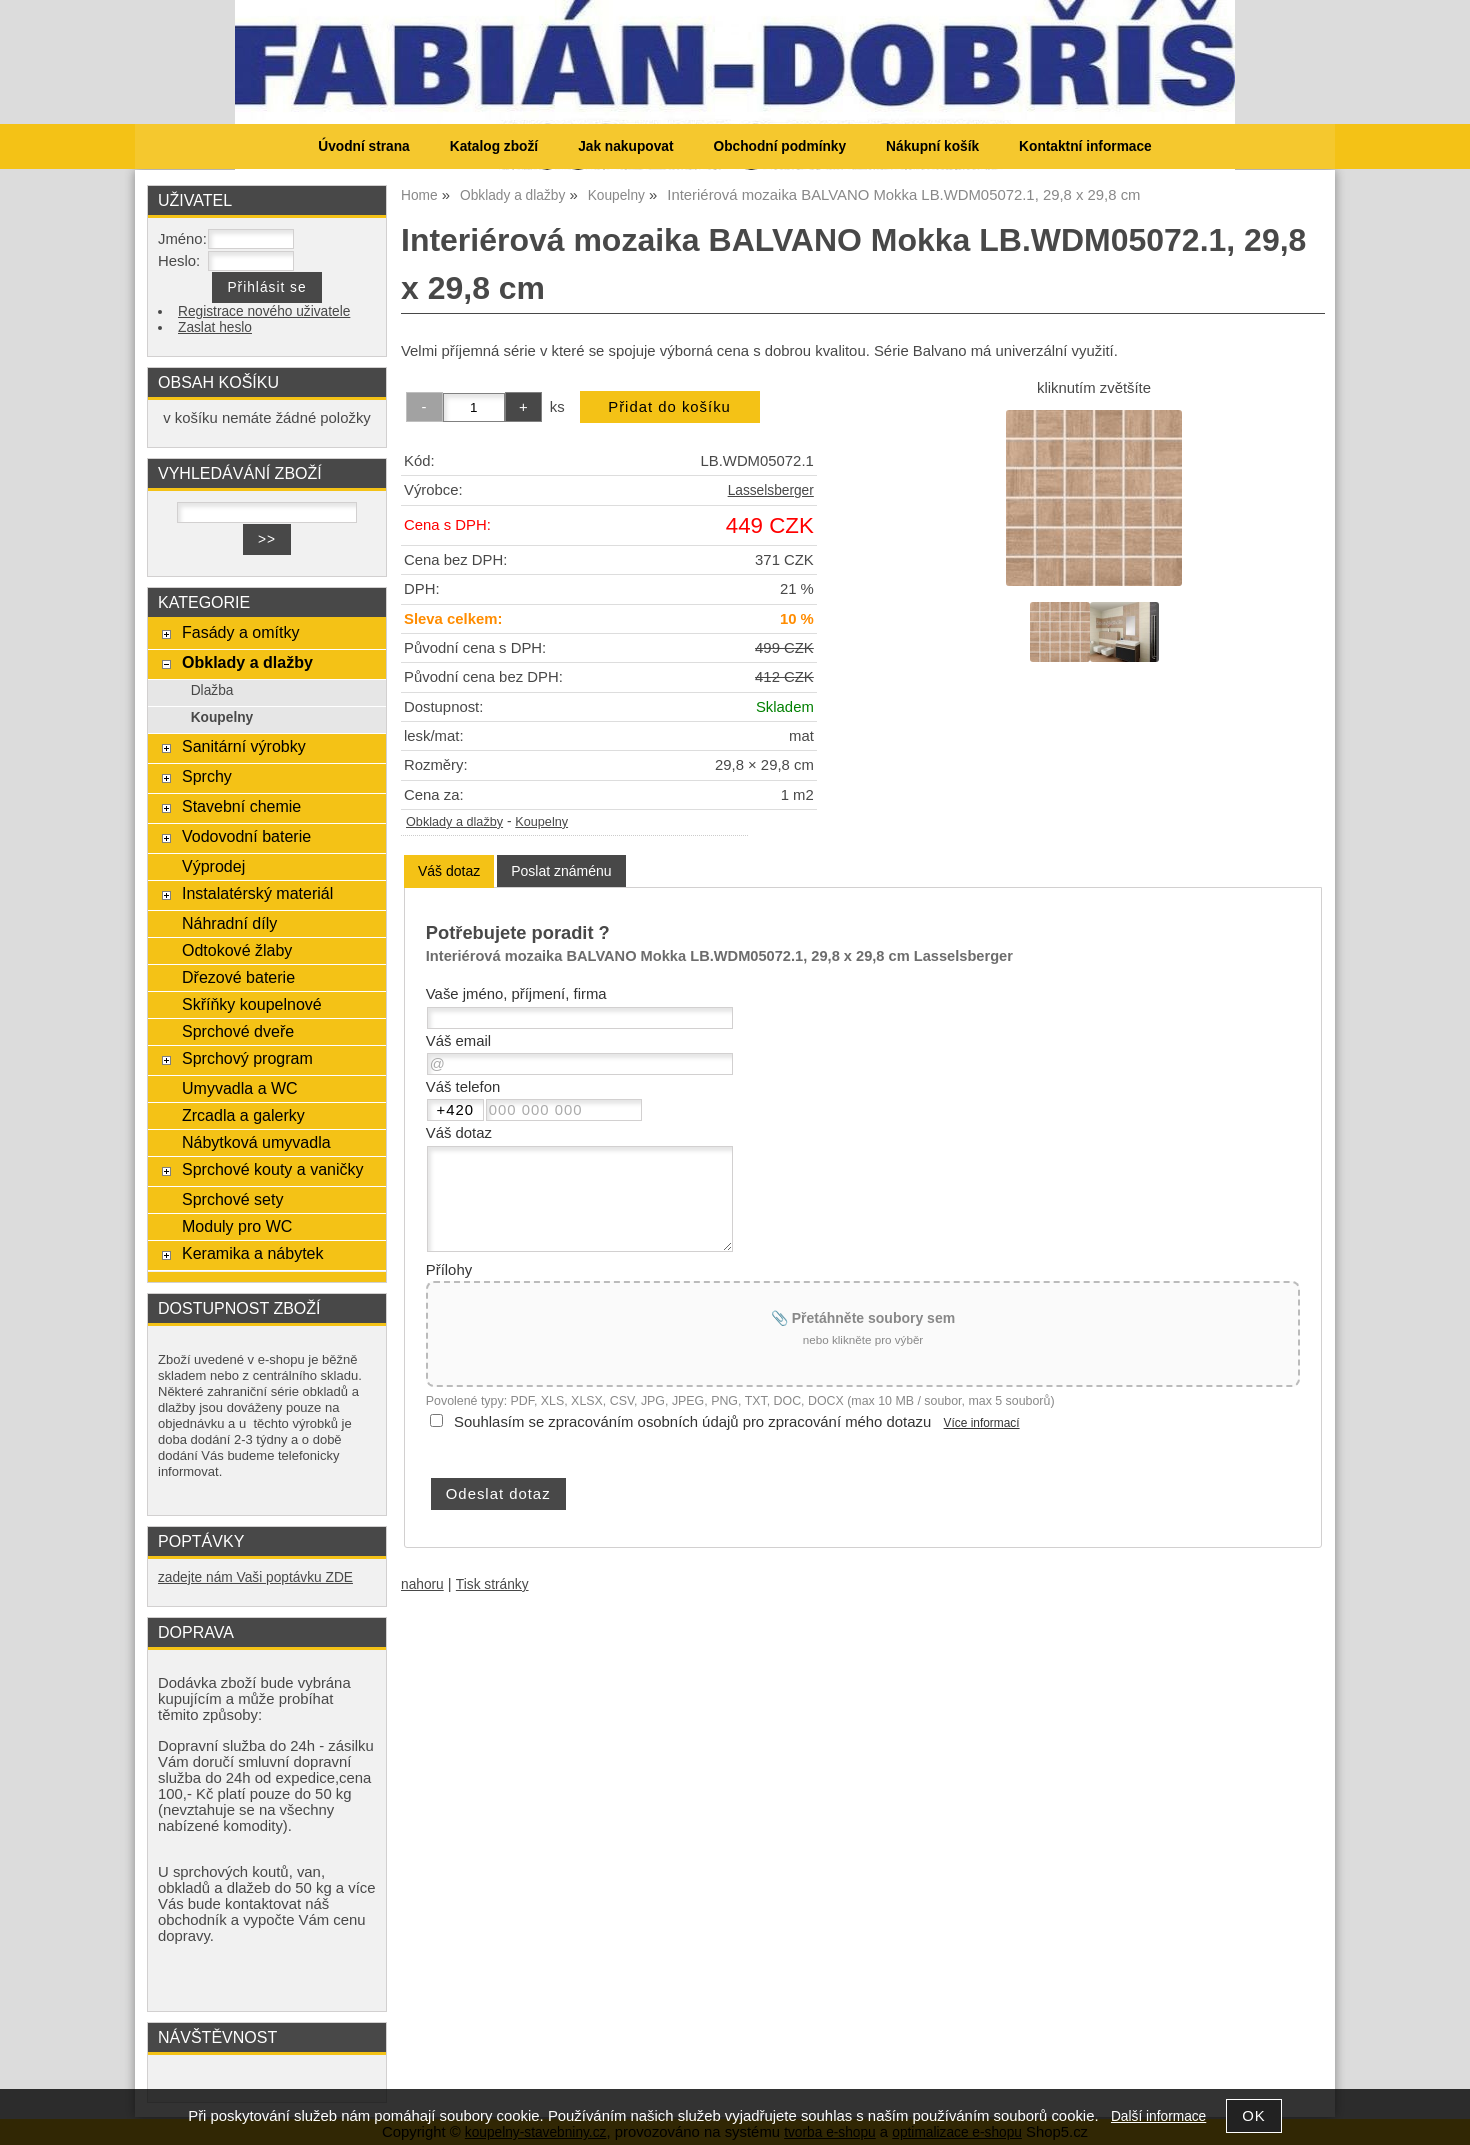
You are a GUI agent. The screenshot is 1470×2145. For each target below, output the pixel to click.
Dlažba (212, 690)
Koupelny (541, 822)
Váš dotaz (449, 871)
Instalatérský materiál (257, 893)
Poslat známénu (561, 871)
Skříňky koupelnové (252, 1004)
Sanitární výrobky (244, 746)
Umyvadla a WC (240, 1088)
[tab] (449, 871)
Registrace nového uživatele (264, 311)
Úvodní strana (363, 146)
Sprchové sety (232, 1199)
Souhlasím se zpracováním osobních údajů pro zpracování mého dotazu (692, 1422)
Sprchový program (247, 1058)
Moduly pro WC (237, 1226)
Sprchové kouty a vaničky (273, 1169)
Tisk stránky (492, 1584)
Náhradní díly (229, 923)
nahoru (422, 1584)
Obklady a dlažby (454, 822)
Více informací (982, 1423)
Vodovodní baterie (246, 836)
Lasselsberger (771, 490)
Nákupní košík (932, 146)
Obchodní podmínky (779, 146)
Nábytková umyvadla (256, 1142)
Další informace (1158, 2116)
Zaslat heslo (215, 327)
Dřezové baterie (238, 977)
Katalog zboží (494, 146)
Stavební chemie (241, 806)
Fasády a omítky (241, 632)
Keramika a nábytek (253, 1253)
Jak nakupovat (625, 146)
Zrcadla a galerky (243, 1115)
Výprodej (213, 866)
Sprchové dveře (238, 1031)
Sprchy (207, 776)
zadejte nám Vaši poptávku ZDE (255, 1577)
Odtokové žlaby (237, 950)
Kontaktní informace (1085, 146)
